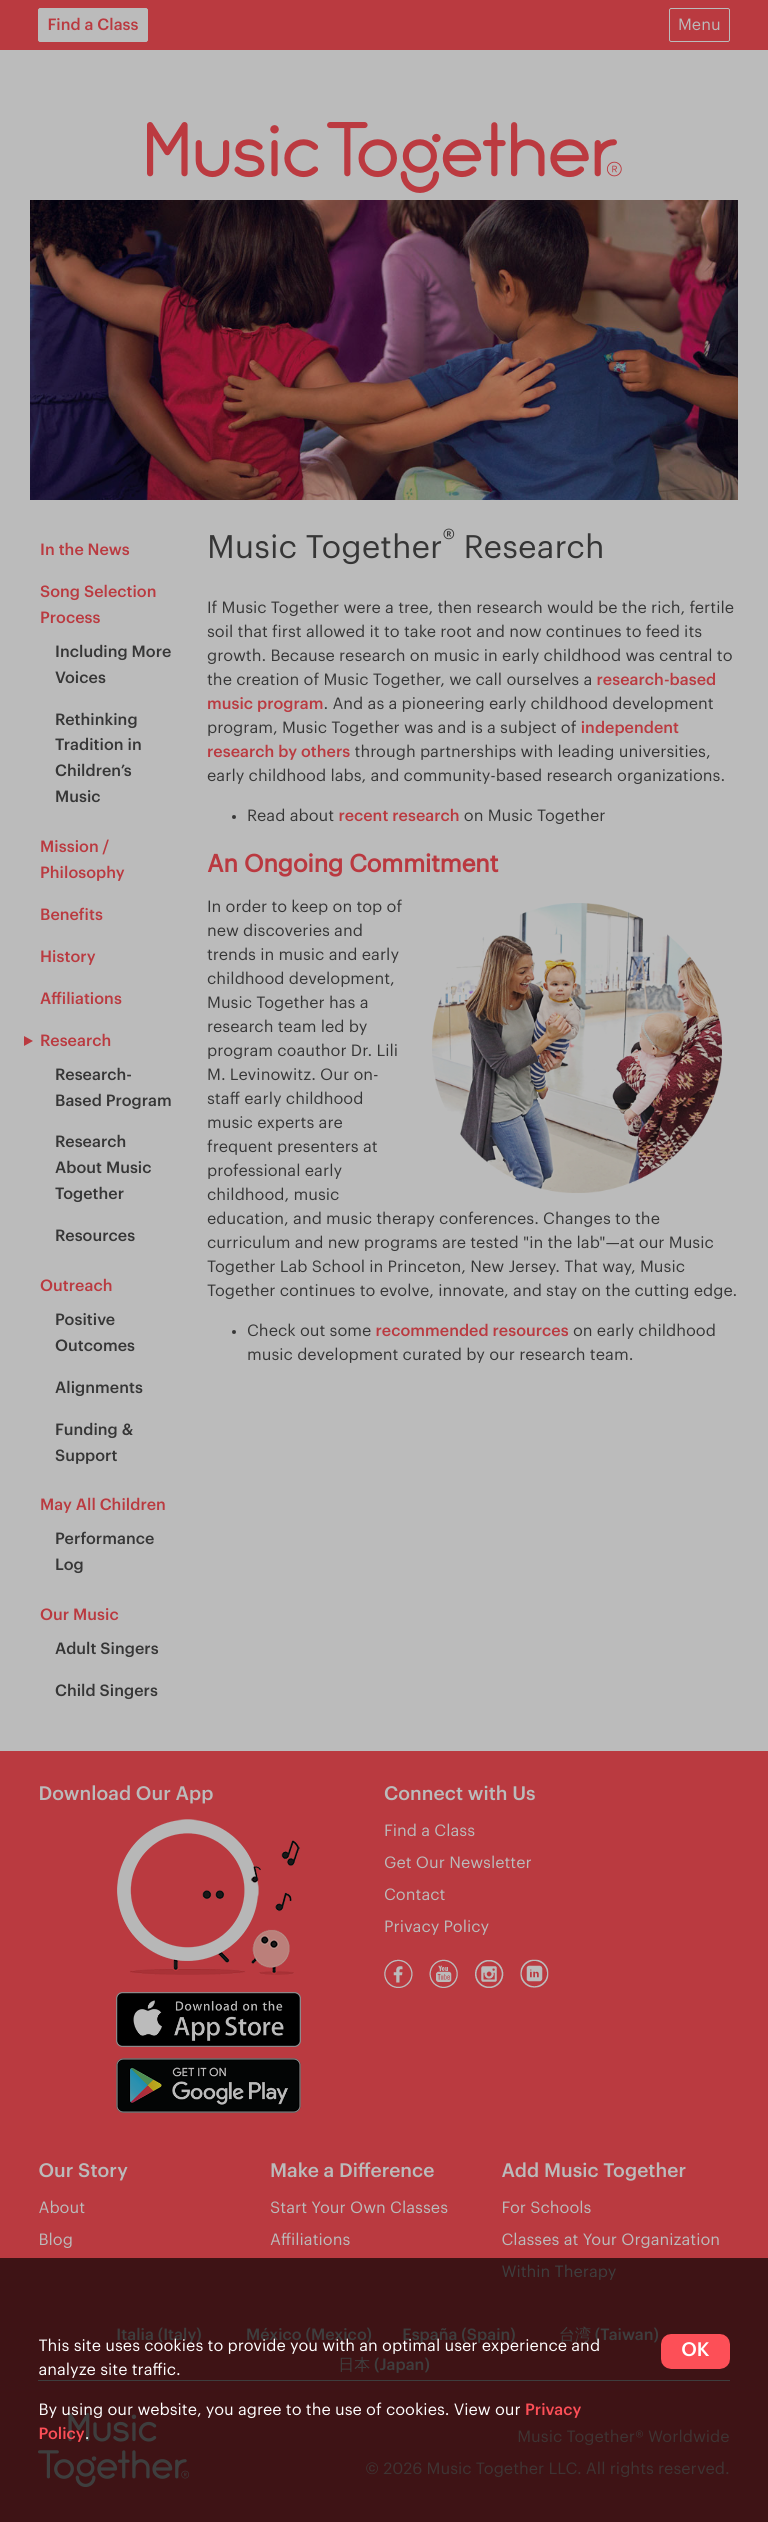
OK (695, 2350)
